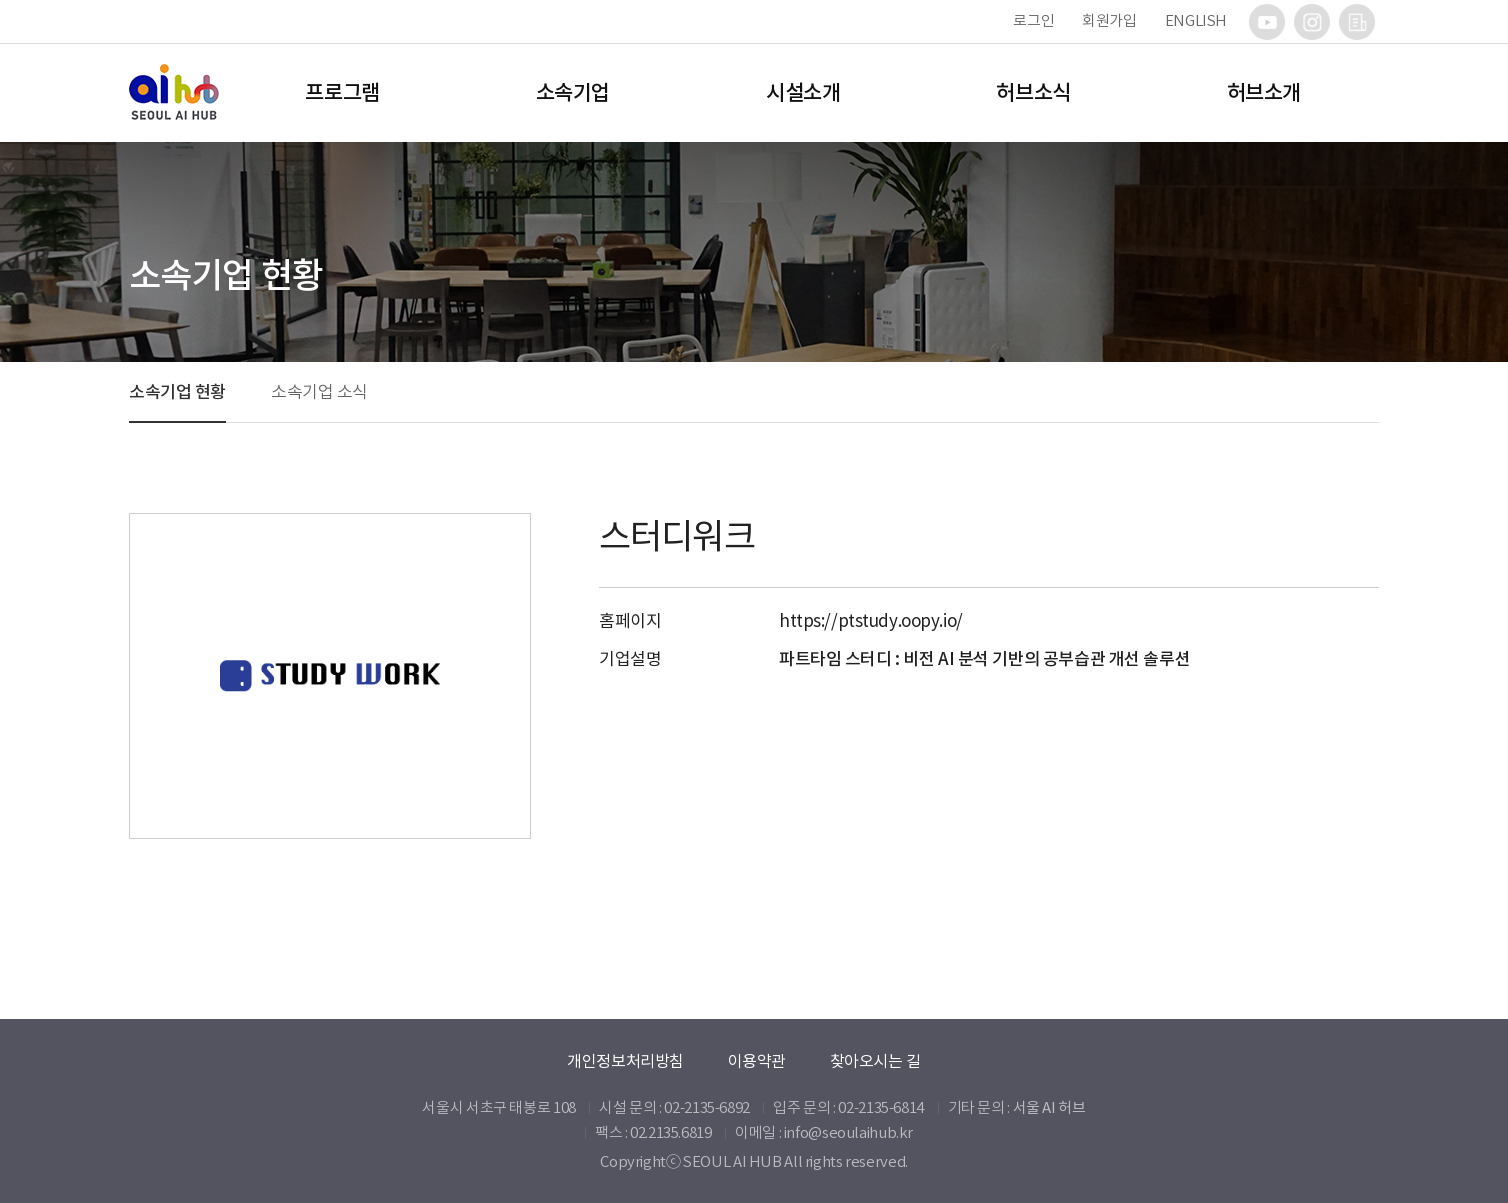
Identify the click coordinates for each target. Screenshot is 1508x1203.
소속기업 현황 (177, 392)
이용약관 (757, 1061)
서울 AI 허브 (1049, 1107)
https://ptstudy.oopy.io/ (871, 621)
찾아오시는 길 (875, 1061)
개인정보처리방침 (625, 1061)
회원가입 (1109, 20)
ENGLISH (1196, 20)
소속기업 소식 (319, 392)
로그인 (1033, 20)
